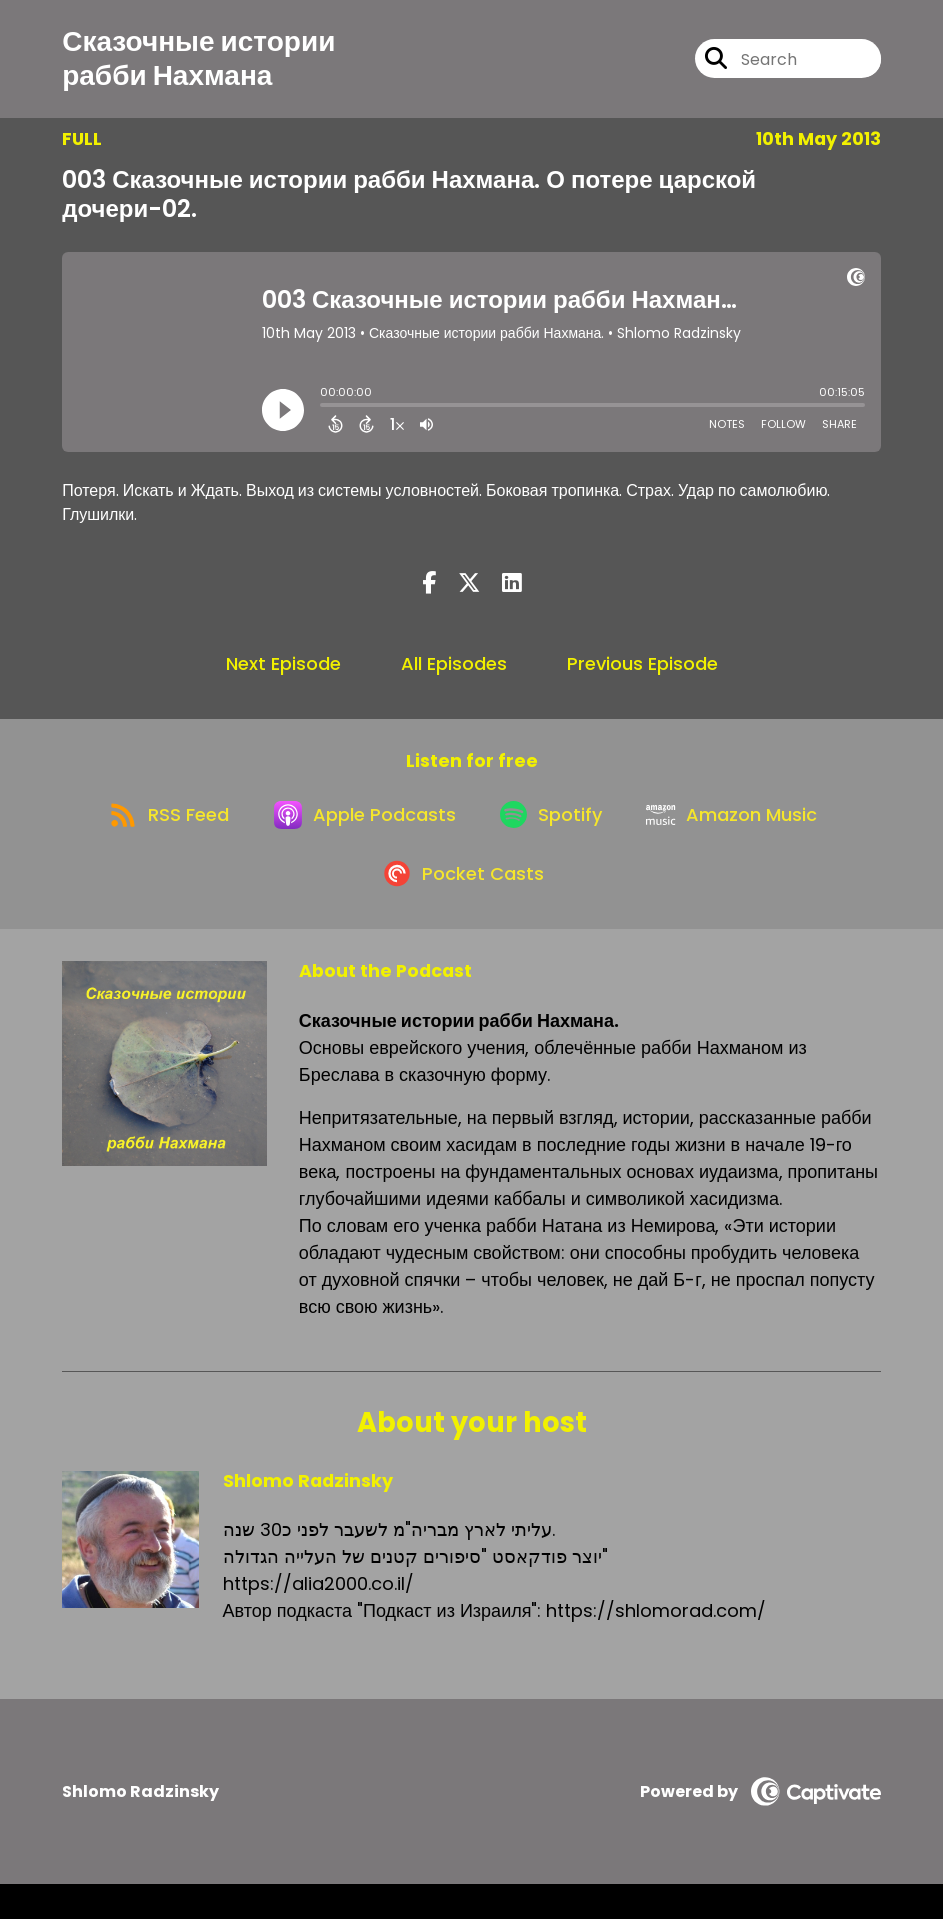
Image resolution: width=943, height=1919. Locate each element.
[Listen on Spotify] (555, 835)
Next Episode (283, 673)
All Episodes (454, 673)
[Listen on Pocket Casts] (461, 907)
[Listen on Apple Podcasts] (359, 836)
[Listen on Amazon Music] (745, 836)
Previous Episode (642, 673)
